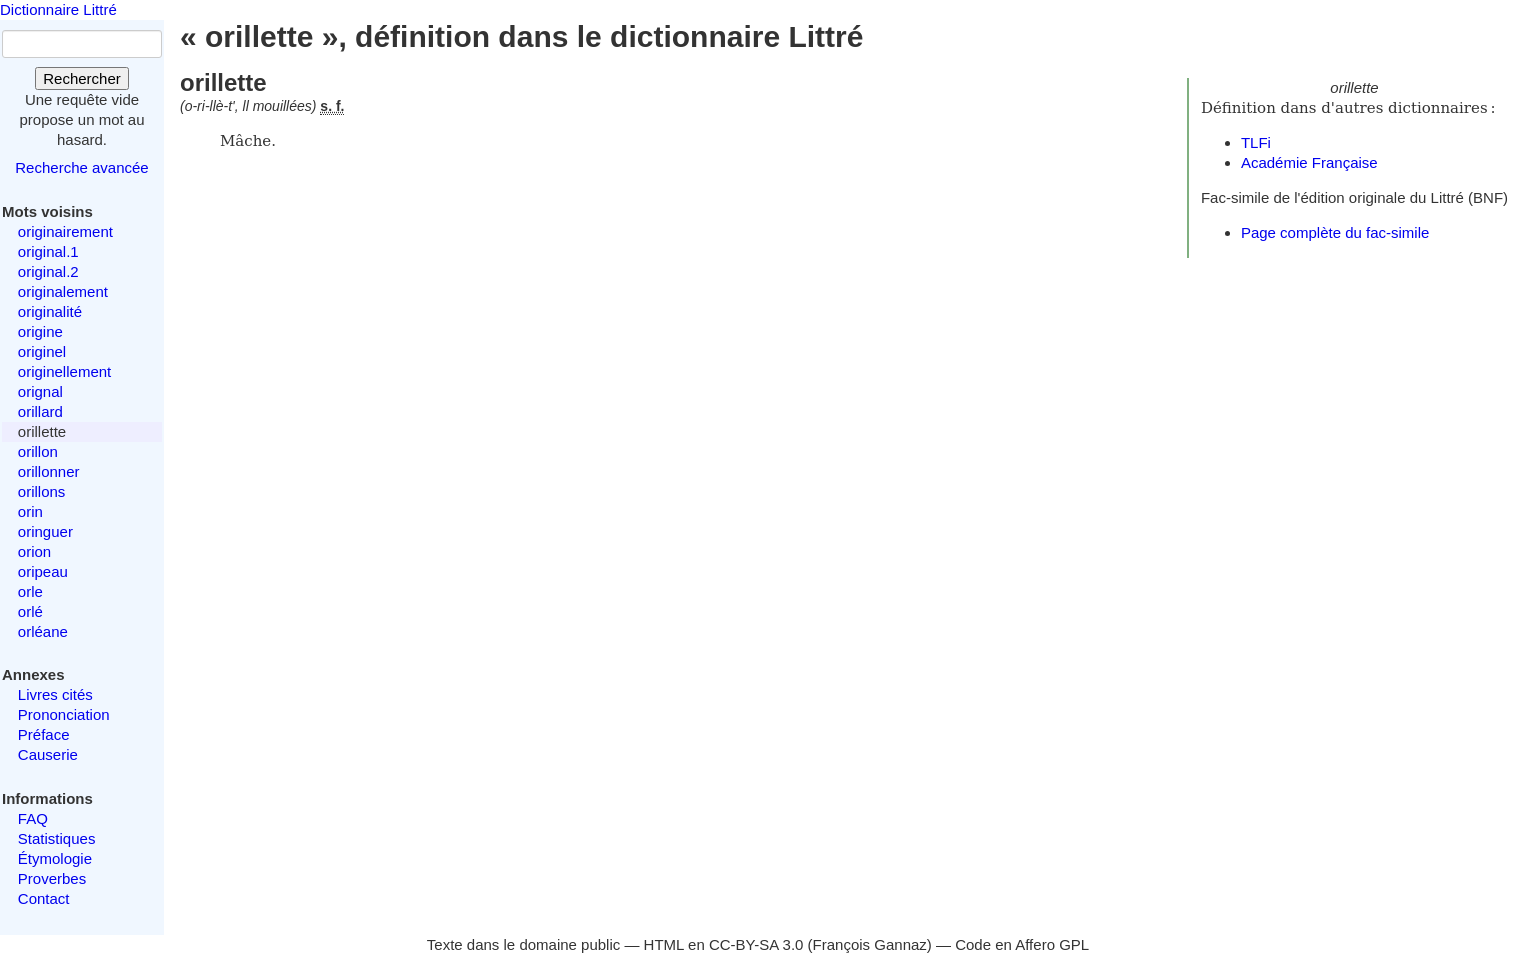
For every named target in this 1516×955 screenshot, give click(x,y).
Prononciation (64, 714)
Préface (44, 734)
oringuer (45, 531)
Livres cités (55, 694)
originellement (64, 371)
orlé (30, 611)
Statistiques (57, 838)
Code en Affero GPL (1022, 944)
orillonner (49, 471)
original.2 (48, 271)
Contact (44, 898)
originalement (63, 291)
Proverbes (52, 878)
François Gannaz (870, 944)
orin (30, 511)
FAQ (33, 818)
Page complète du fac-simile (1335, 232)
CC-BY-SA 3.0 (756, 944)
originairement (65, 231)
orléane (43, 631)
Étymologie (55, 858)
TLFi (1256, 142)
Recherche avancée (81, 167)
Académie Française (1309, 162)
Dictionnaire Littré (58, 9)
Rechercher (82, 78)
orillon (38, 451)
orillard (40, 411)
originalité (50, 311)
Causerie (48, 754)
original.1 (48, 251)
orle (30, 591)
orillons (42, 491)
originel (42, 351)
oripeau (43, 571)
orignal (40, 391)
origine (40, 331)
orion (34, 551)
